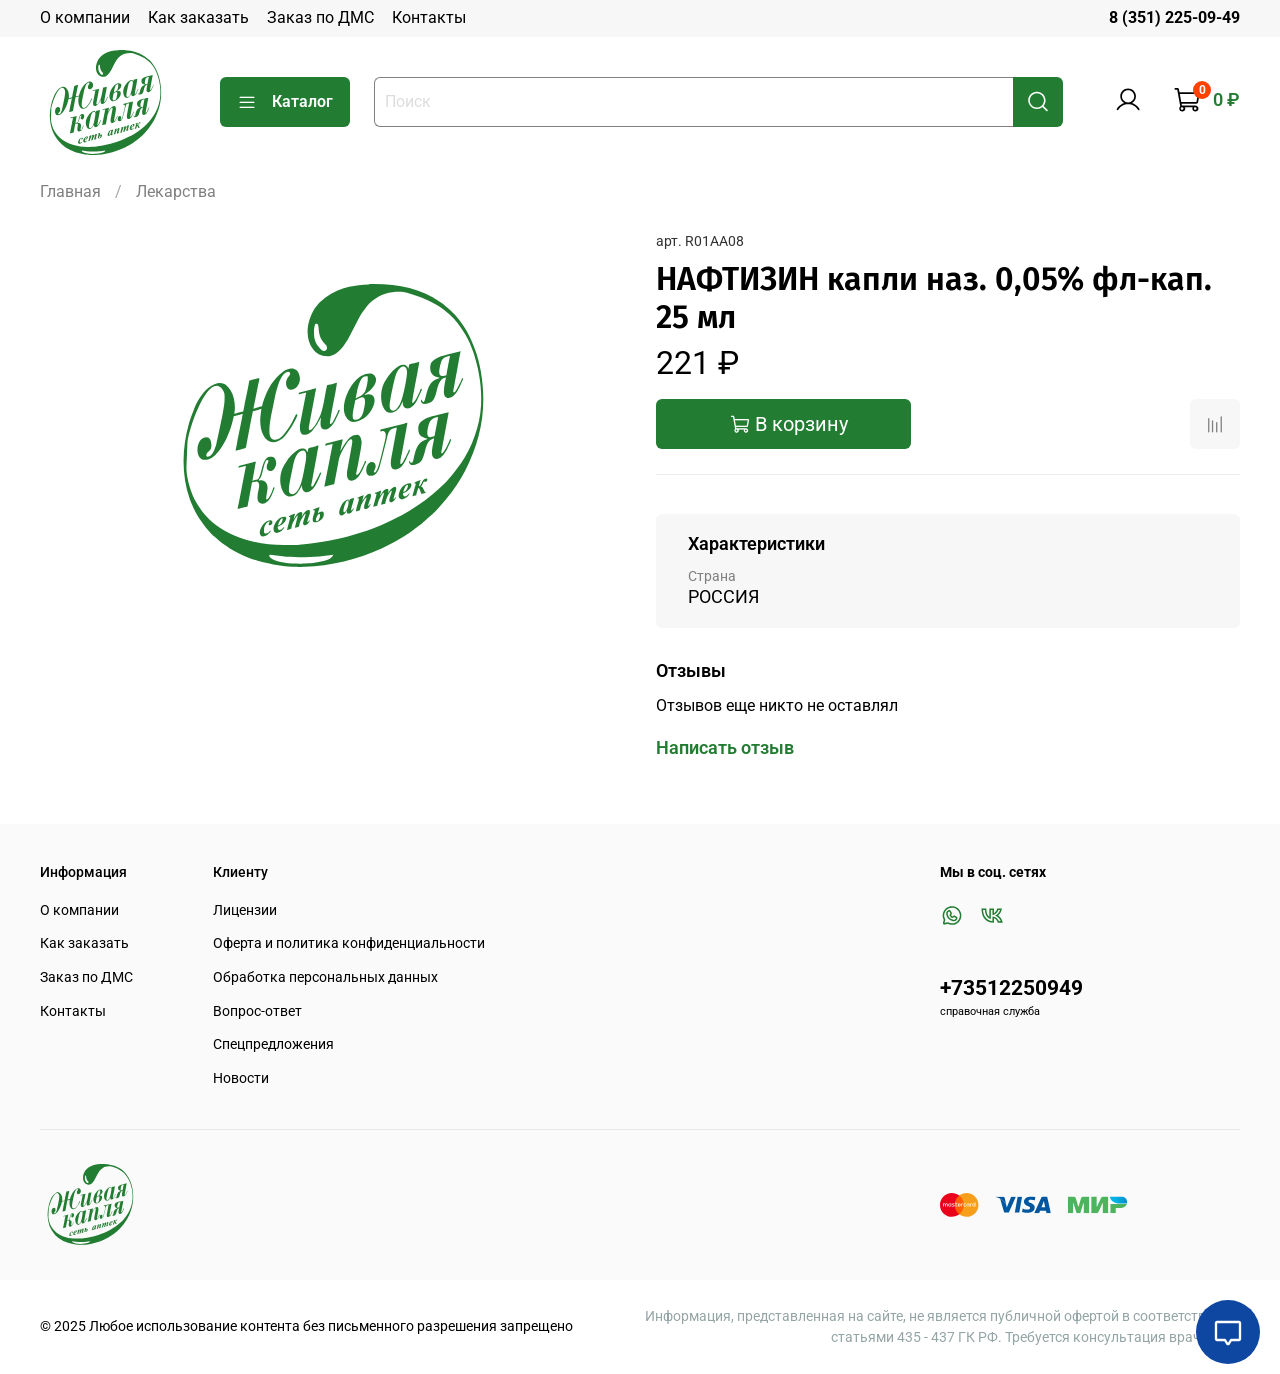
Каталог (285, 102)
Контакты (429, 17)
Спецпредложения (273, 1044)
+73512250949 (1011, 988)
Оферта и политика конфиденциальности (349, 943)
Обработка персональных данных (325, 977)
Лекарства (176, 191)
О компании (85, 17)
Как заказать (198, 17)
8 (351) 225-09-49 (1174, 17)
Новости (241, 1078)
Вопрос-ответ (257, 1011)
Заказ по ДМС (320, 17)
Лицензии (245, 910)
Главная (70, 191)
